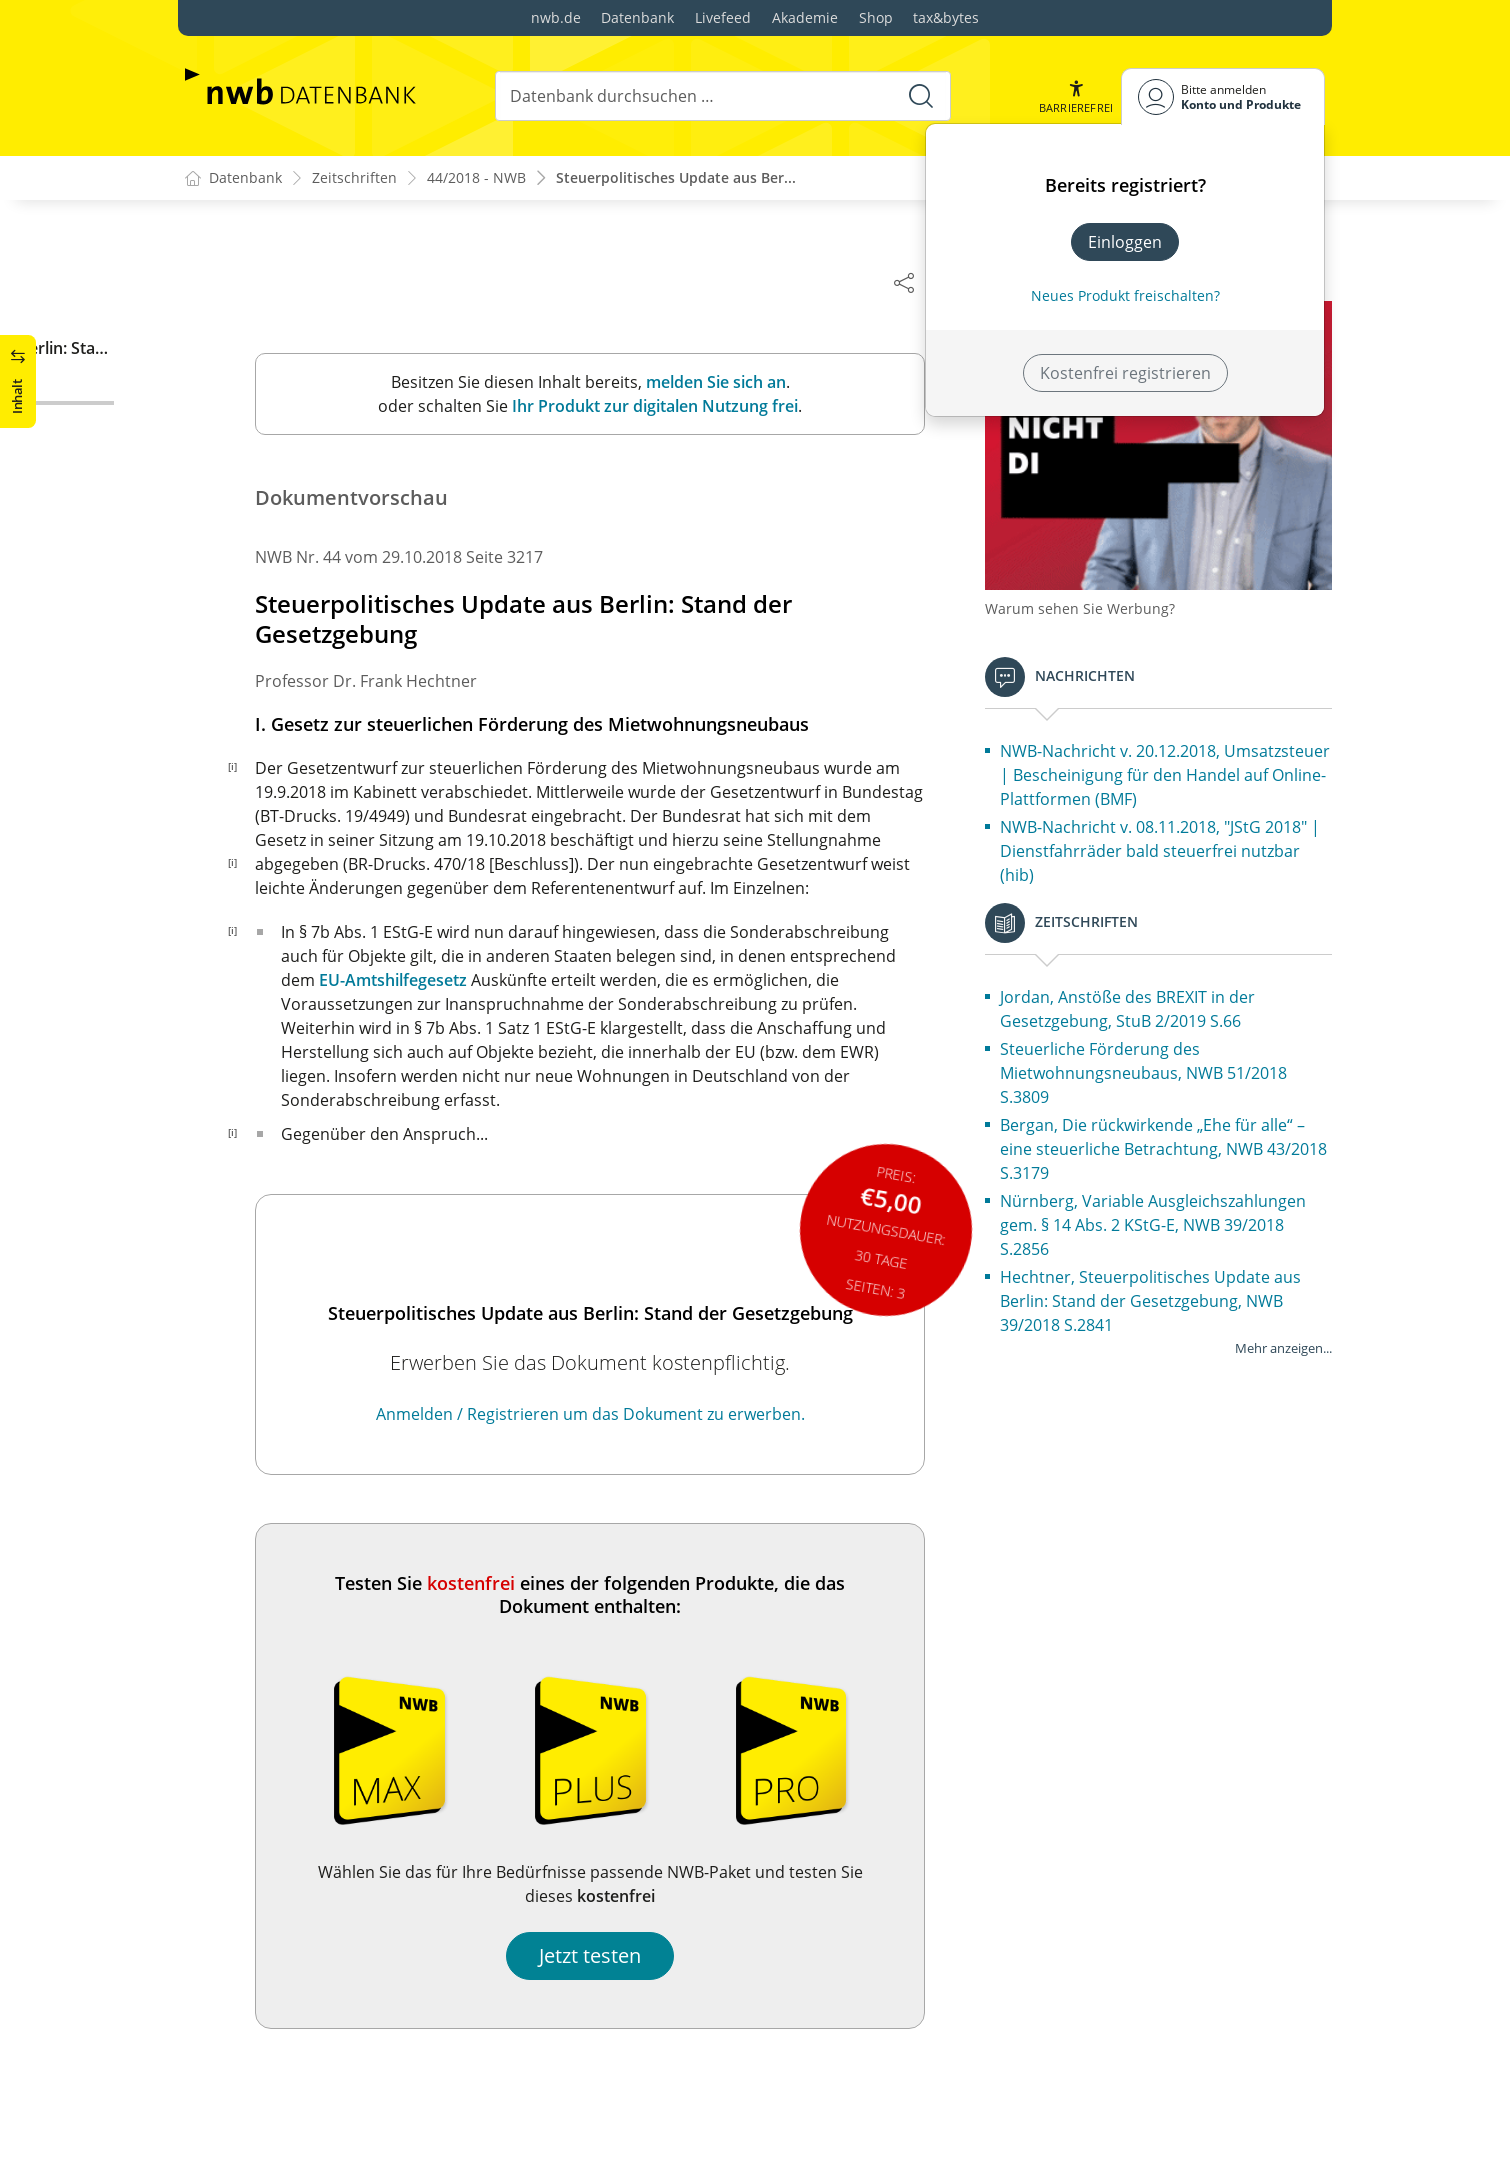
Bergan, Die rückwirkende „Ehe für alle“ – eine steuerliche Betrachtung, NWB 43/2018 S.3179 (1162, 1141)
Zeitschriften (354, 178)
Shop (876, 17)
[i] (242, 767)
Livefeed (723, 17)
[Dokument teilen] (914, 282)
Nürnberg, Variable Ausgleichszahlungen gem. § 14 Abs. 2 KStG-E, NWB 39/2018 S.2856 (1163, 1217)
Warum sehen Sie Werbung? (1090, 600)
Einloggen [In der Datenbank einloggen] (1125, 242)
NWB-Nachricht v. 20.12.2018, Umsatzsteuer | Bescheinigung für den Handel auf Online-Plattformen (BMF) (1156, 767)
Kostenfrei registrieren (1125, 373)
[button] (1076, 96)
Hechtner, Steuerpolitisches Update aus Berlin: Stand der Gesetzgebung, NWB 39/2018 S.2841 (1160, 1293)
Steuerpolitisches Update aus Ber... (676, 178)
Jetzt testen (600, 1956)
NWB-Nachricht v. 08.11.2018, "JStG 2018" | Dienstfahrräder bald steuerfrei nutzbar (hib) (1170, 843)
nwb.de (556, 17)
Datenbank (637, 17)
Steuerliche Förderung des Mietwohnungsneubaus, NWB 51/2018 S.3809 (1153, 1065)
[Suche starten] (921, 96)
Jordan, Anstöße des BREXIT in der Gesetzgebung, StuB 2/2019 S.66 (1137, 1001)
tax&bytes (946, 17)
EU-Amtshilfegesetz (403, 981)
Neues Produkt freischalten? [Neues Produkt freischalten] (1125, 295)
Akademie (805, 17)
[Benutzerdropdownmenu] (1223, 96)
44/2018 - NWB (476, 178)
